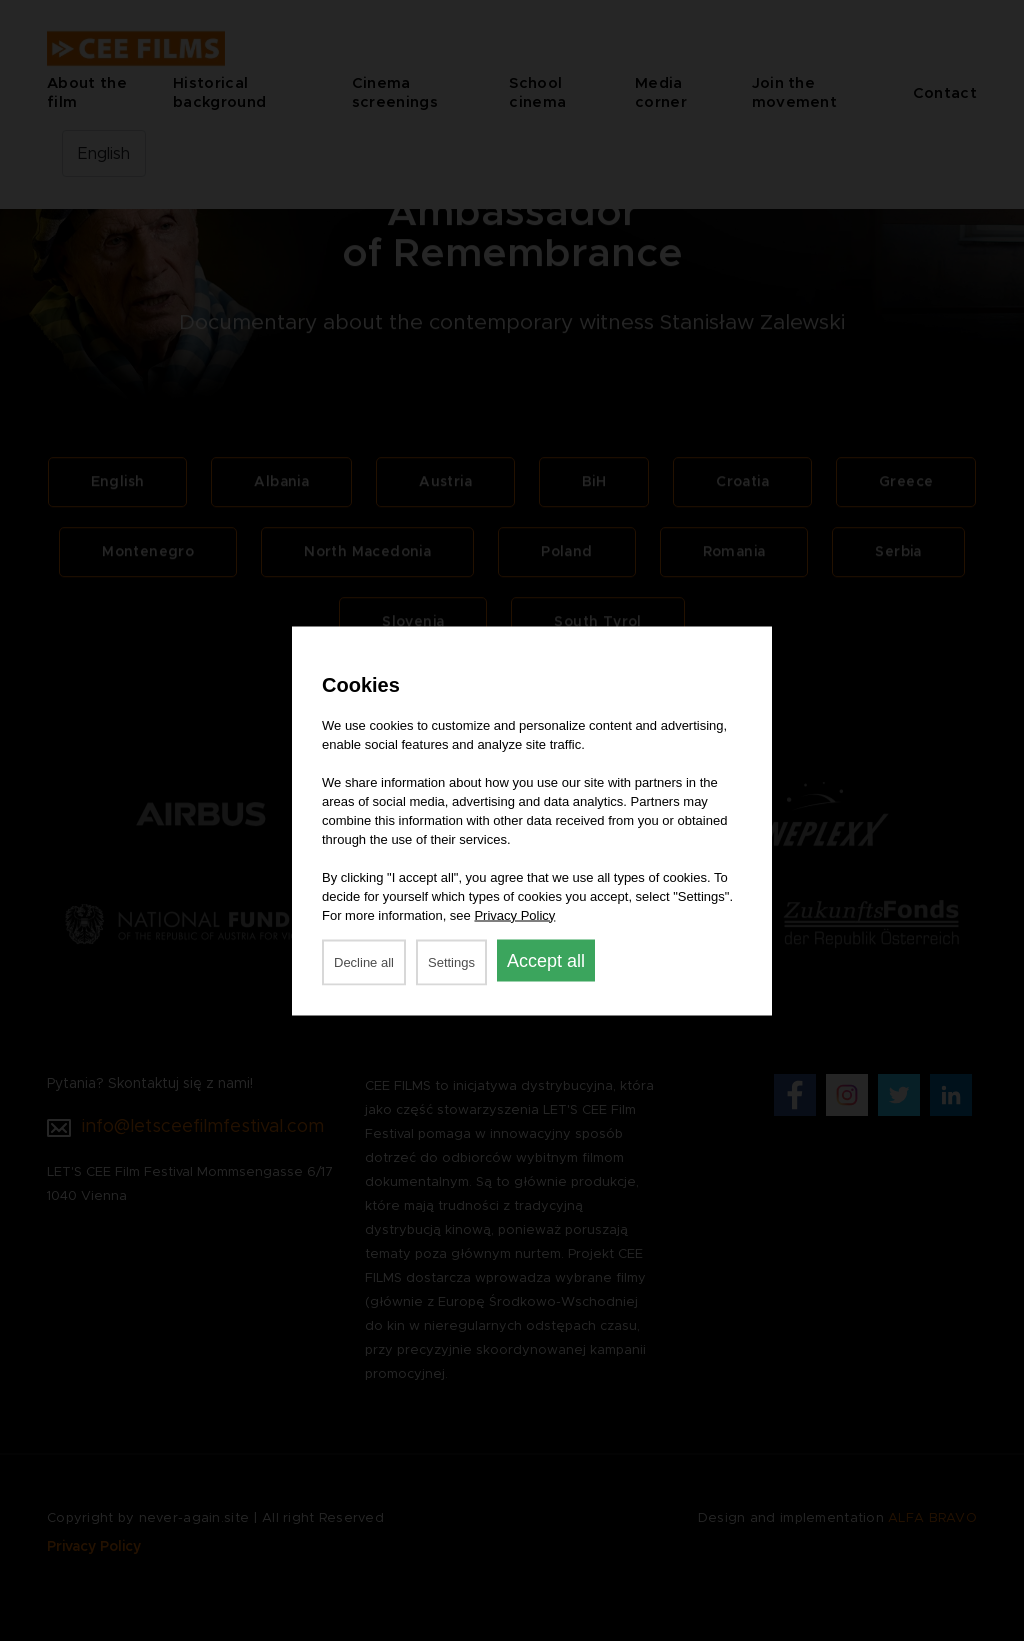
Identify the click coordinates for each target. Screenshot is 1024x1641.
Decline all (364, 961)
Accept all (546, 960)
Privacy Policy (514, 914)
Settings (451, 961)
